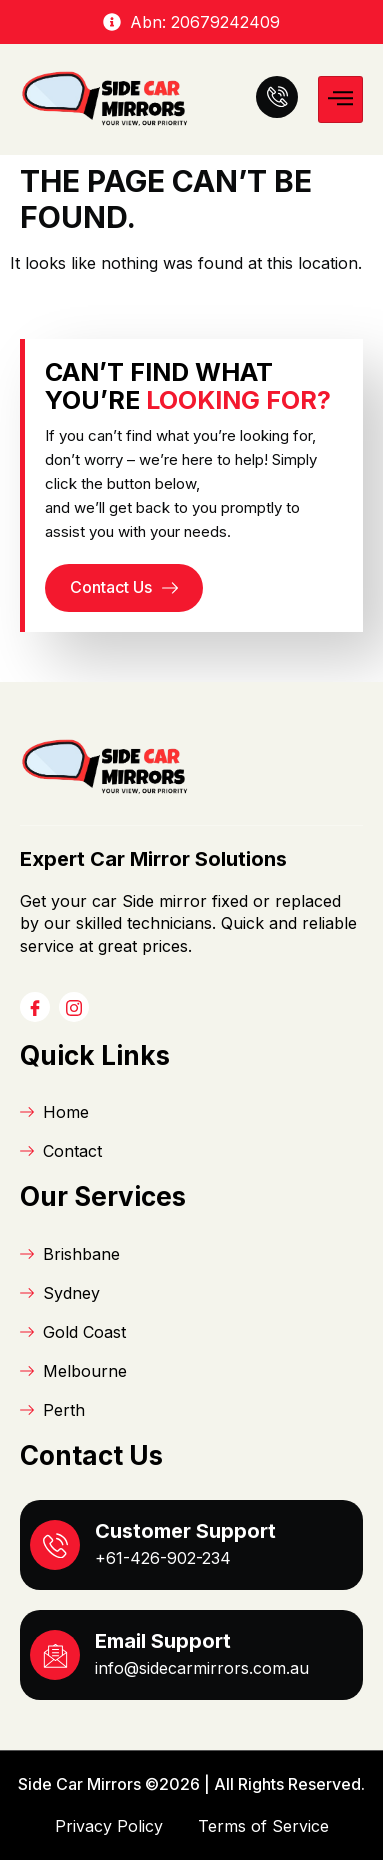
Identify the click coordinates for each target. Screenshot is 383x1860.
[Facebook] (35, 1007)
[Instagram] (74, 1007)
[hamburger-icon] (340, 99)
